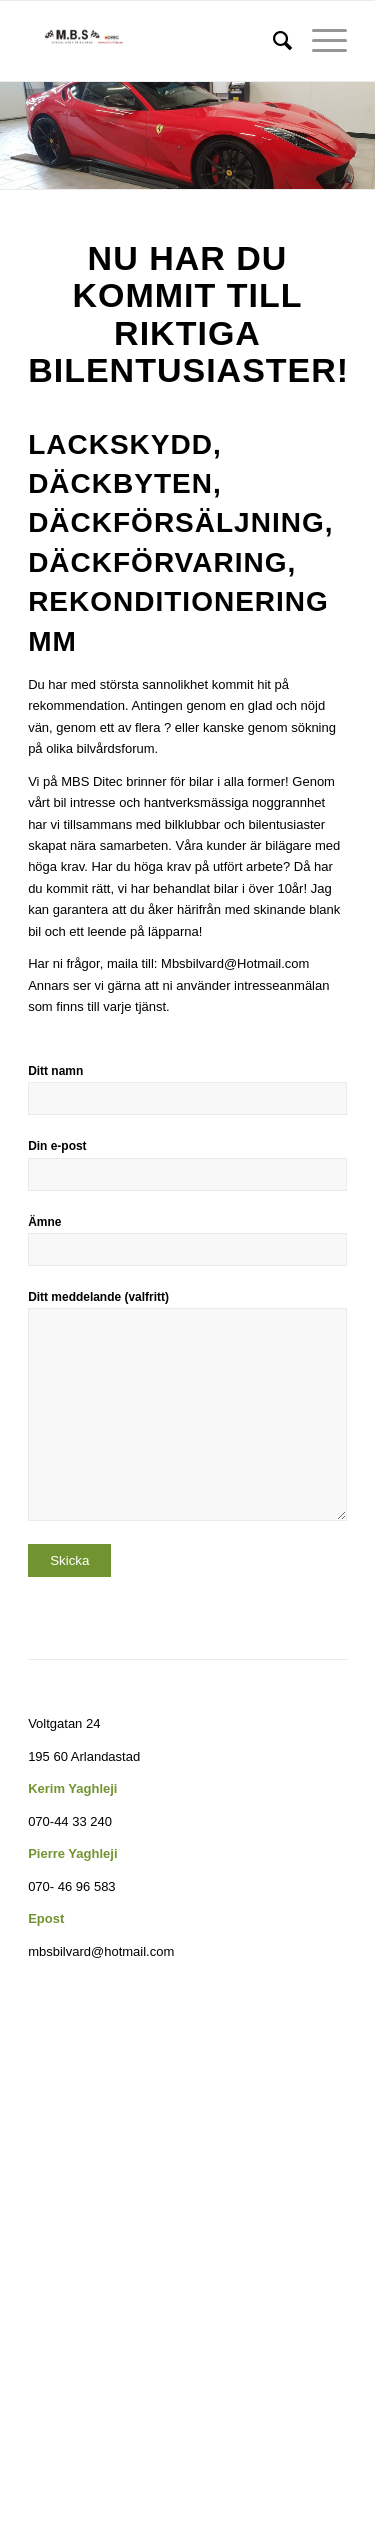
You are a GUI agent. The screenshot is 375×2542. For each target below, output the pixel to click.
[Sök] (272, 41)
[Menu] (319, 41)
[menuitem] (272, 41)
